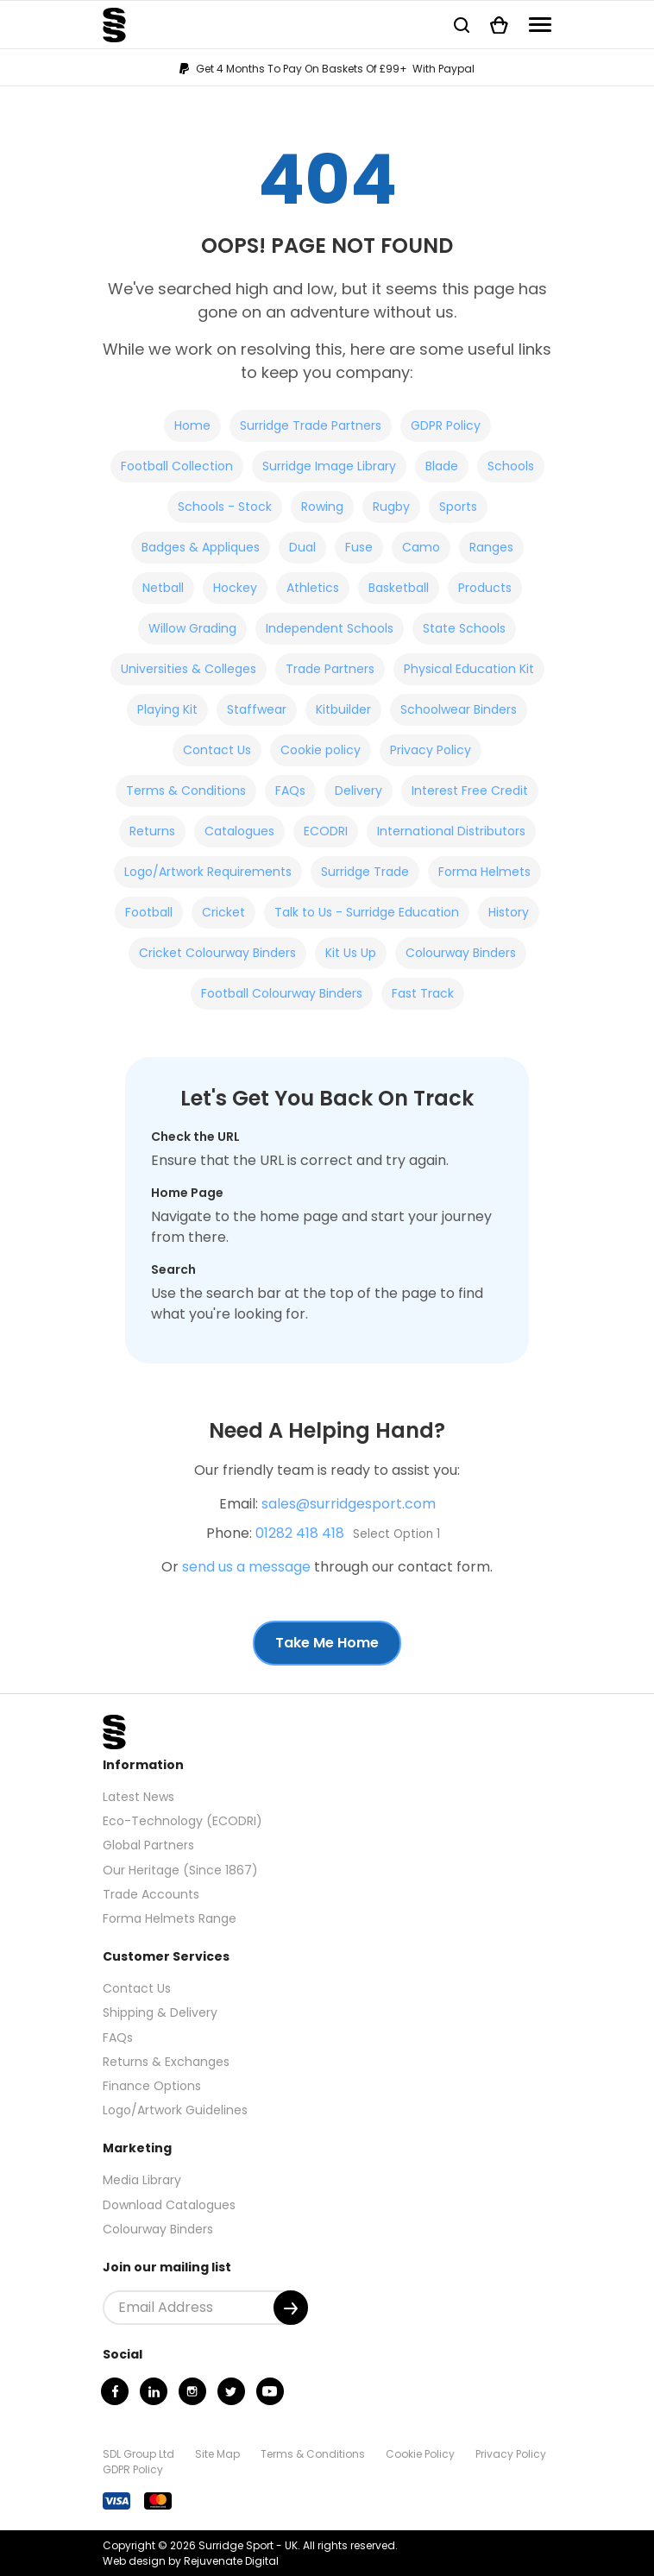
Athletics (312, 587)
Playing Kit (167, 709)
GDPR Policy (446, 425)
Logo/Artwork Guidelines (175, 2110)
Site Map (217, 2454)
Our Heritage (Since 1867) (180, 1870)
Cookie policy (320, 750)
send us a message (246, 1567)
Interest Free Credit (470, 790)
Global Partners (148, 1845)
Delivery (358, 790)
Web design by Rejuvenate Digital (191, 2561)
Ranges (491, 547)
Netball (163, 587)
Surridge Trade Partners (310, 425)
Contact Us (217, 750)
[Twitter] (231, 2391)
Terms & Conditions (186, 790)
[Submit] (291, 2307)
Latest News (138, 1796)
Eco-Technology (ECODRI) (182, 1821)
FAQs (290, 790)
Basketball (398, 587)
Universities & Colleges (188, 668)
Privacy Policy (430, 750)
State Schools (464, 628)
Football (149, 912)
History (508, 912)
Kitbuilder (343, 709)
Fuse (359, 547)
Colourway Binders (461, 952)
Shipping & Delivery (160, 2012)
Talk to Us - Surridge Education (366, 912)
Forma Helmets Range (169, 1918)
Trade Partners (330, 668)
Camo (421, 547)
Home (192, 425)
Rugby (391, 506)
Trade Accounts (151, 1894)
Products (485, 587)
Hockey (235, 587)
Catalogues (239, 831)
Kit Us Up (350, 952)
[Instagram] (192, 2391)
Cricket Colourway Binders (217, 952)
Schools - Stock (225, 506)
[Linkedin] (153, 2391)
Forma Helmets (484, 871)
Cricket (223, 912)
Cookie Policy (420, 2454)
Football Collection (177, 466)
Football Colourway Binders (281, 993)
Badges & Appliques (200, 547)
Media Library (142, 2180)
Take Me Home (327, 1643)
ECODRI (326, 831)
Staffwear (256, 709)
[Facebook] (115, 2391)
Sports (458, 506)
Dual (302, 547)
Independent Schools (329, 628)
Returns (152, 831)
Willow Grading (192, 628)
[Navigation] (540, 24)
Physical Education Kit (469, 668)
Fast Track (423, 993)
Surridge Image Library (329, 466)
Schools (510, 466)
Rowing (322, 506)
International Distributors (451, 831)
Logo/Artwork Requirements (208, 871)
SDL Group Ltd (138, 2454)
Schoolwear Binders (458, 709)
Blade (441, 466)
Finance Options (152, 2085)
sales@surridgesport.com (348, 1504)
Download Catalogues (169, 2205)
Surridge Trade (365, 871)
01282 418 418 (299, 1533)
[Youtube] (270, 2391)
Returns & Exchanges (166, 2061)
